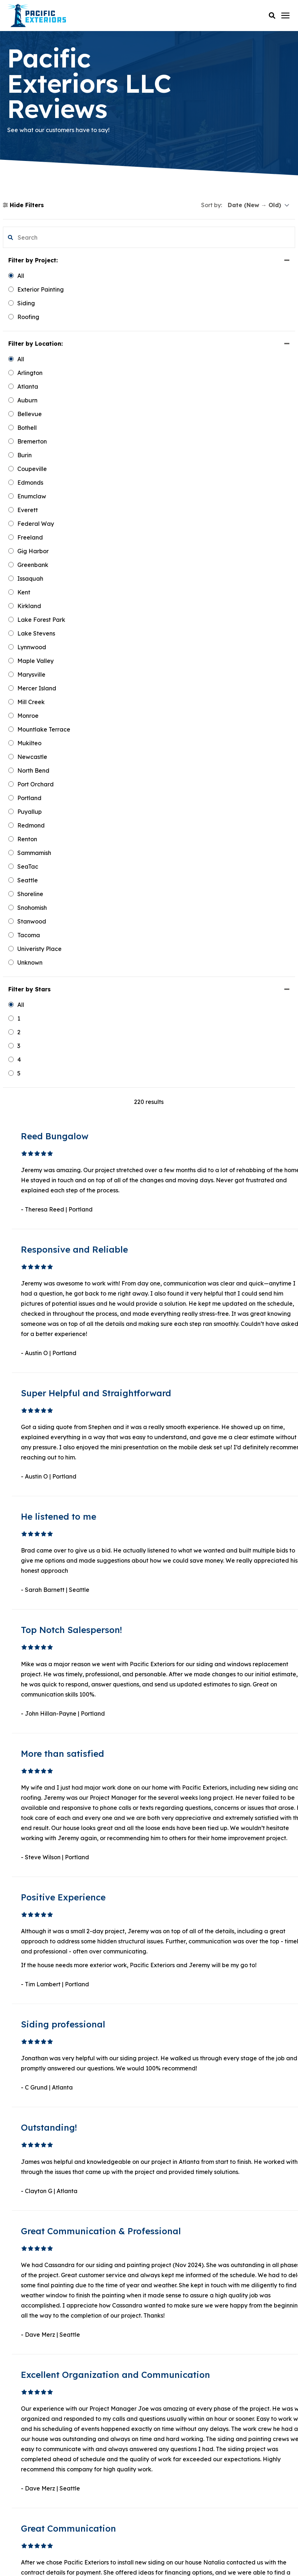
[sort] (258, 205)
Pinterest (30, 2440)
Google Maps (36, 2465)
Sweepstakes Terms (174, 2558)
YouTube (30, 2425)
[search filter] (39, 237)
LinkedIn (30, 2415)
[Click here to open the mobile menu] (285, 15)
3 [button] (179, 1957)
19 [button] (197, 1957)
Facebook (32, 2404)
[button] (272, 15)
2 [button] (171, 1957)
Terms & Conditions (122, 2558)
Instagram (33, 2454)
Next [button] (213, 1957)
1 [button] (162, 1957)
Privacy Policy (149, 2550)
